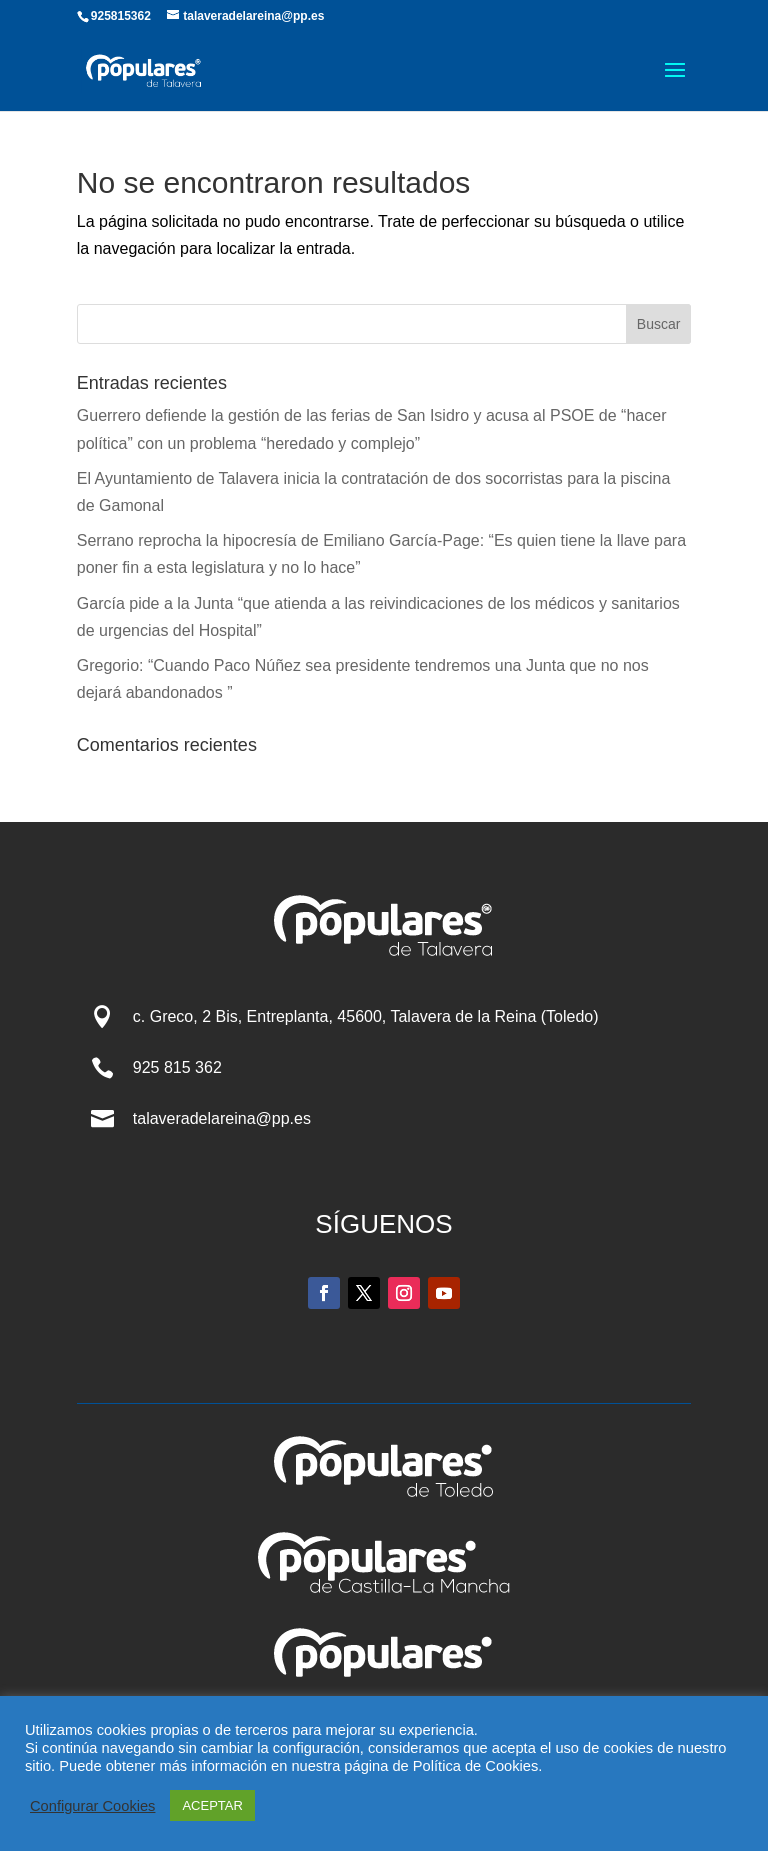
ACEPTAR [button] (212, 1805)
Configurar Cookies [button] (92, 1806)
